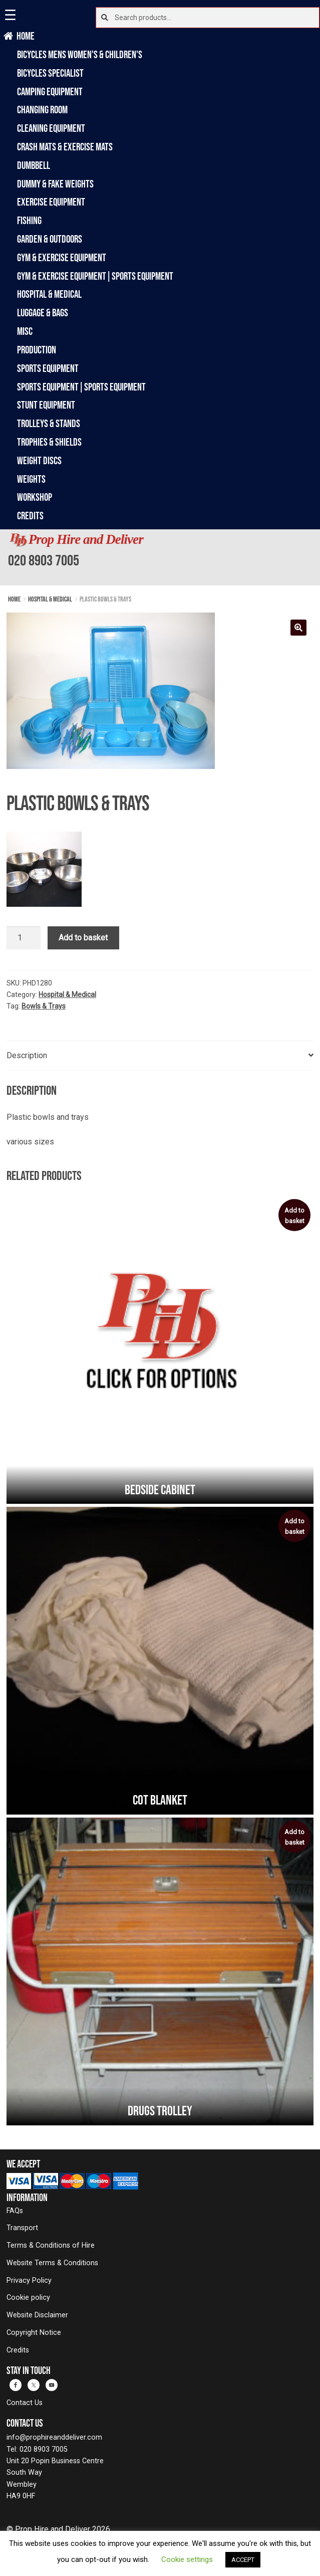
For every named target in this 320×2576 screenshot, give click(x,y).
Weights (31, 479)
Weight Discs (39, 460)
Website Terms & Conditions (52, 2263)
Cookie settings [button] (187, 2559)
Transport (22, 2228)
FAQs (15, 2211)
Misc (25, 331)
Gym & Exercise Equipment (61, 257)
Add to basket (83, 937)
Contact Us (25, 2403)
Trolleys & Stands (48, 423)
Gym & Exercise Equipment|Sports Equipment (95, 276)
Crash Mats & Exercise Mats (65, 146)
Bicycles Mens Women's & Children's (79, 54)
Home (26, 36)
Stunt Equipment (46, 405)
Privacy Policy (29, 2280)
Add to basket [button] (294, 1216)
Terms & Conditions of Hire (51, 2245)
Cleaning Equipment (51, 128)
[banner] (160, 557)
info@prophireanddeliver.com (54, 2437)
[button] (298, 628)
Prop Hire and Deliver (86, 539)
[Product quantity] (24, 937)
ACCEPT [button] (242, 2559)
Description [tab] (27, 1055)
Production (36, 349)
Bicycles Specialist (50, 73)
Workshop (34, 497)
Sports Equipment (48, 368)
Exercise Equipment (51, 202)
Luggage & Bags (42, 312)
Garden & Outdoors (49, 239)
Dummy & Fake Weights (55, 183)
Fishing (29, 220)
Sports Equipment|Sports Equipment (81, 386)
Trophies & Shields (49, 442)
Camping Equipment (50, 91)
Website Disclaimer (37, 2315)
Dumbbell (33, 165)
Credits (30, 515)
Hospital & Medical (49, 294)
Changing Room (42, 109)
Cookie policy (28, 2297)
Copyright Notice (34, 2332)
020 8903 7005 (43, 559)
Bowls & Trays (44, 1006)
